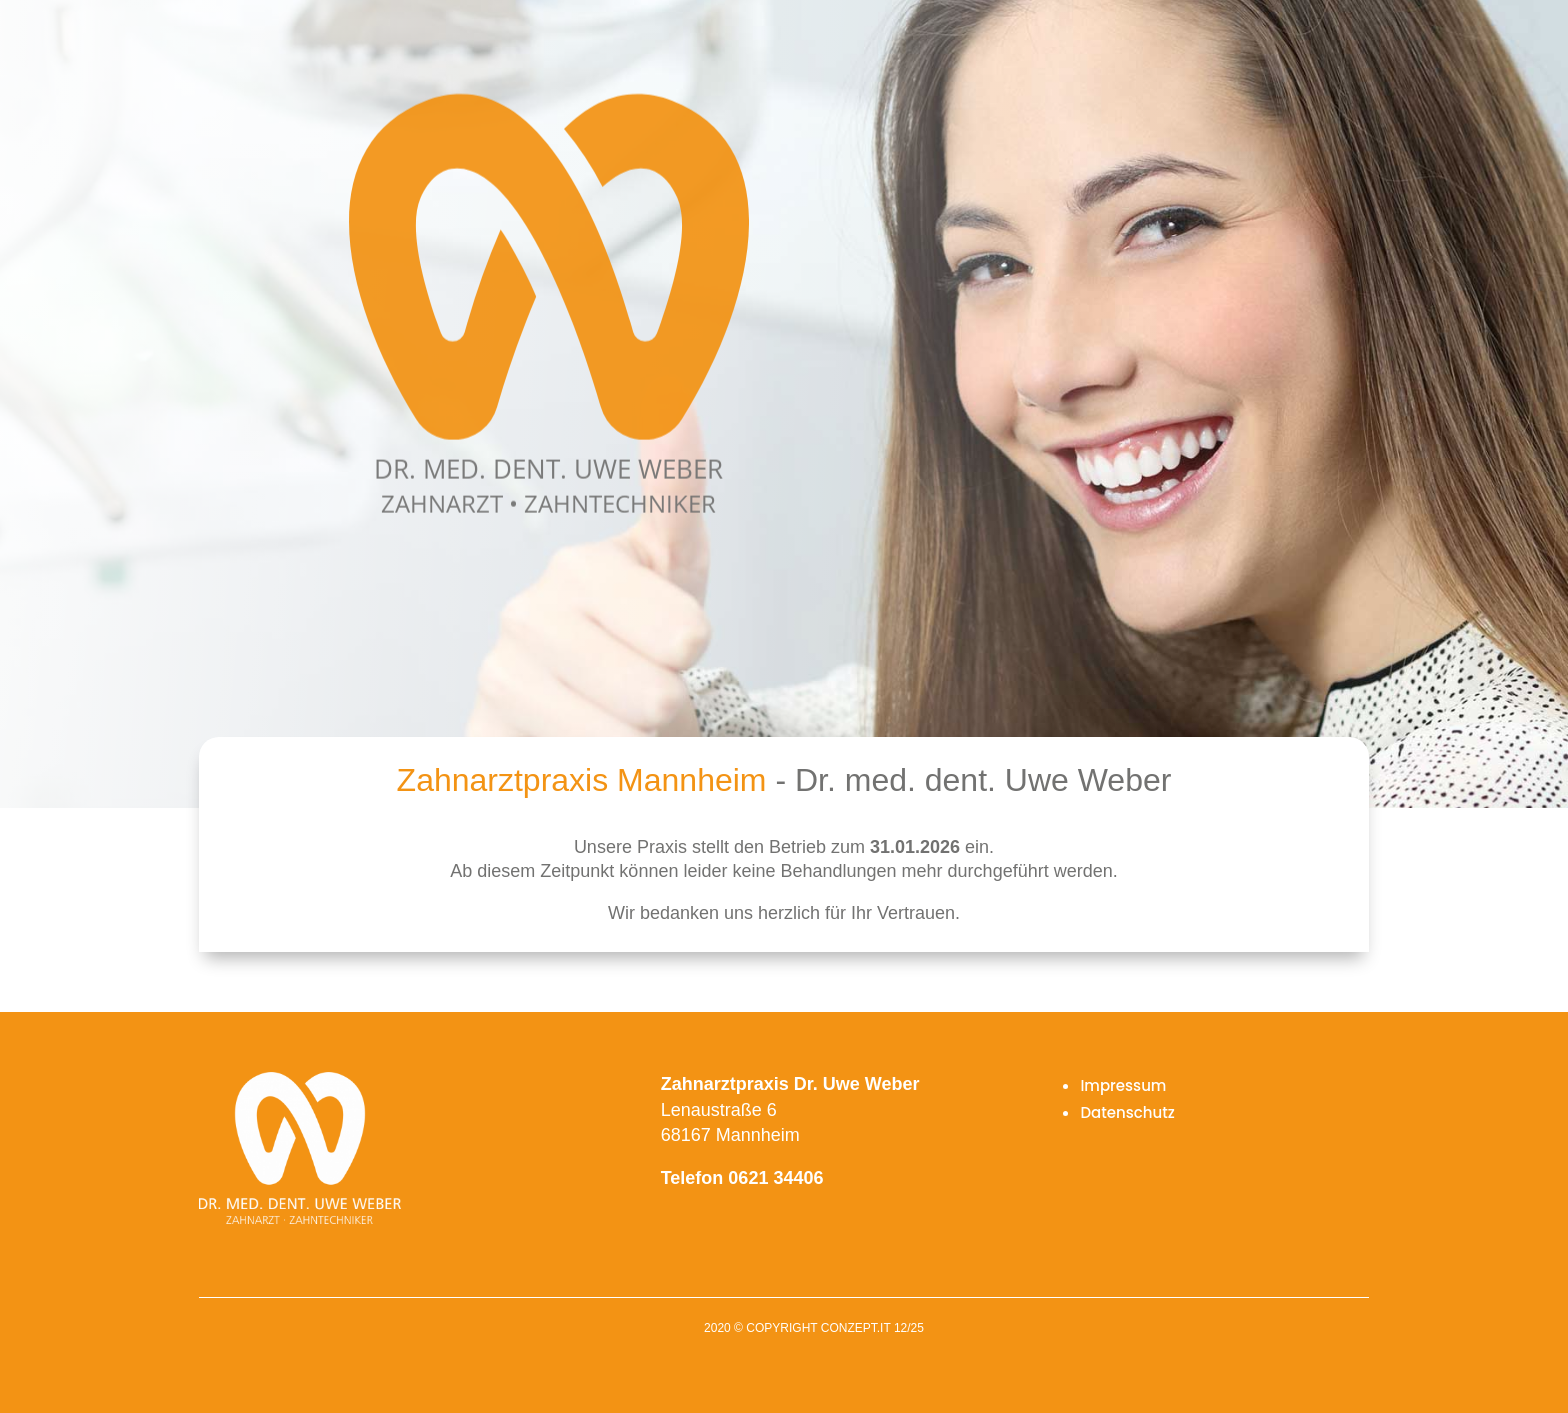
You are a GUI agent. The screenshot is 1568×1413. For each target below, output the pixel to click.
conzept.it (856, 1328)
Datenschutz (1127, 1112)
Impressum (1123, 1085)
